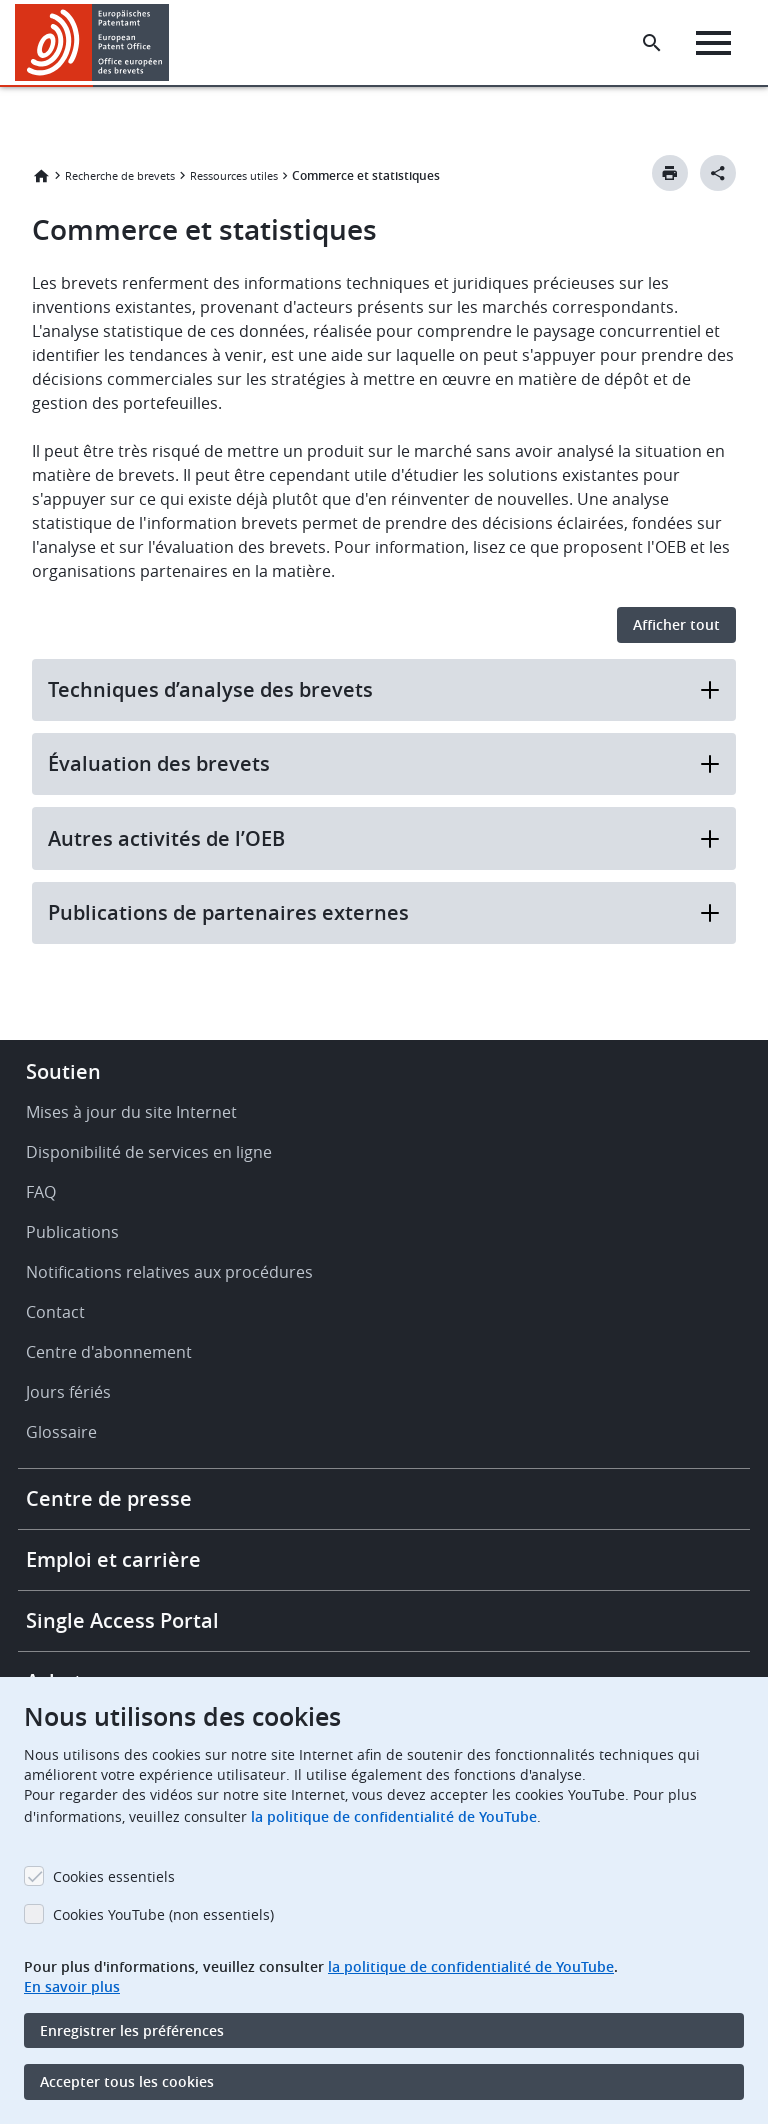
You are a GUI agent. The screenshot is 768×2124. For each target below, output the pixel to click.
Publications (72, 1232)
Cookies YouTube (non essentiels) (163, 1914)
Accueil (41, 176)
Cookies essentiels (114, 1876)
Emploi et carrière (113, 1559)
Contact (55, 1312)
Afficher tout (676, 624)
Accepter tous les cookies (127, 2081)
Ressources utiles (234, 175)
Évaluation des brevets (384, 763)
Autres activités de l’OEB (384, 838)
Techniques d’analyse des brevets (384, 689)
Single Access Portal (122, 1620)
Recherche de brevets (120, 175)
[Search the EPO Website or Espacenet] (652, 43)
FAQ (41, 1192)
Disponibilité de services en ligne (149, 1152)
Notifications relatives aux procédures (169, 1272)
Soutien (63, 1071)
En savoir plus (72, 1986)
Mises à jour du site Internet (131, 1112)
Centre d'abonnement (109, 1352)
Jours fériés (68, 1392)
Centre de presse (109, 1498)
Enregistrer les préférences (132, 2030)
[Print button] (670, 173)
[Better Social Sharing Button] (718, 173)
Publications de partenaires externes (384, 912)
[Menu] (713, 43)
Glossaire (61, 1432)
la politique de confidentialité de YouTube (394, 1816)
